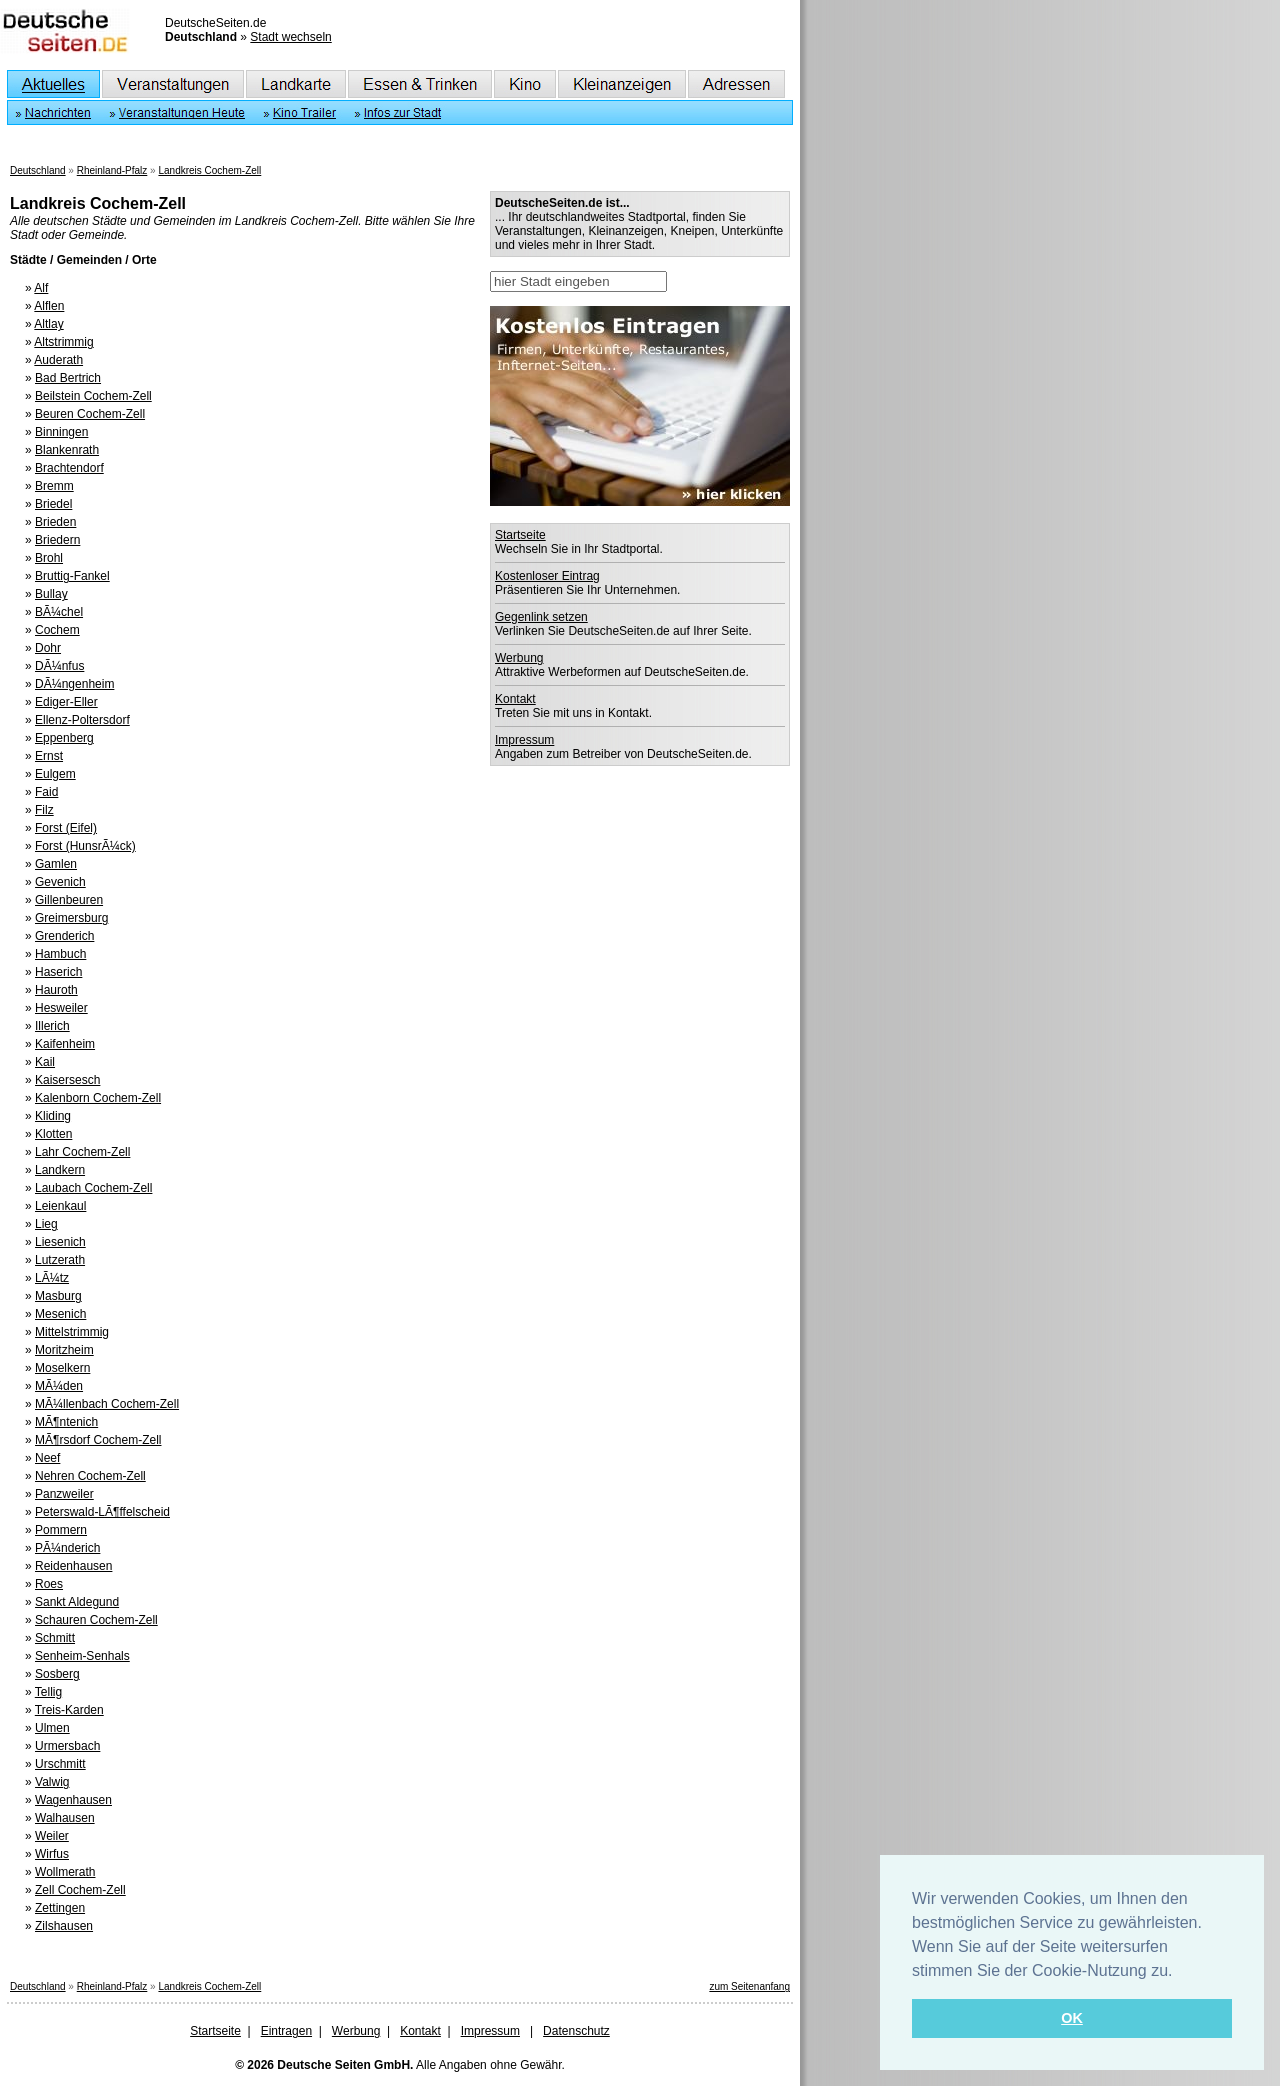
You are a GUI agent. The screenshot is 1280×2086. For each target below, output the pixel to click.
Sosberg (57, 1674)
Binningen (61, 432)
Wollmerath (65, 1872)
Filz (44, 810)
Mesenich (60, 1314)
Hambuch (60, 954)
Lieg (46, 1224)
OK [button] (1072, 2018)
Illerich (52, 1026)
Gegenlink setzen (541, 617)
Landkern (60, 1170)
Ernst (49, 756)
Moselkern (62, 1368)
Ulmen (52, 1728)
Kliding (53, 1116)
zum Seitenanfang (749, 1986)
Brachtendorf (69, 468)
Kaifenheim (65, 1044)
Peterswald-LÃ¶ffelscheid (102, 1512)
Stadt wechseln (290, 37)
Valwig (52, 1782)
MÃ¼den (59, 1386)
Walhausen (65, 1818)
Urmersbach (67, 1746)
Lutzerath (60, 1260)
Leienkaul (60, 1206)
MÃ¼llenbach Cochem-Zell (107, 1404)
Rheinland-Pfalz (112, 170)
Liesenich (60, 1242)
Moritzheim (64, 1350)
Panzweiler (64, 1494)
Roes (49, 1584)
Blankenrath (67, 450)
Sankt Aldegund (77, 1602)
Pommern (61, 1530)
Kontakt (515, 699)
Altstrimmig (63, 342)
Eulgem (55, 774)
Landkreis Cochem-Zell (209, 170)
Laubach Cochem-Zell (93, 1188)
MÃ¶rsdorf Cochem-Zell (98, 1440)
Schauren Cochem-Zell (96, 1620)
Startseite (520, 535)
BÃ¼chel (59, 612)
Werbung (519, 658)
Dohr (48, 648)
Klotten (53, 1134)
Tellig (48, 1692)
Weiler (52, 1836)
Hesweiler (61, 1008)
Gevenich (60, 882)
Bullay (51, 594)
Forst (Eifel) (66, 828)
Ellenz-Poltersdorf (82, 720)
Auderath (58, 360)
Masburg (58, 1296)
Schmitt (55, 1638)
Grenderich (64, 936)
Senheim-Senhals (82, 1656)
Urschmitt (60, 1764)
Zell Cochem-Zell (80, 1890)
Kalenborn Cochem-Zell (98, 1098)
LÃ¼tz (52, 1278)
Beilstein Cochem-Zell (93, 396)
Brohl (49, 558)
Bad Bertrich (68, 378)
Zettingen (60, 1908)
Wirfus (52, 1854)
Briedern (57, 540)
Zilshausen (64, 1926)
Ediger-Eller (66, 702)
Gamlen (56, 864)
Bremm (54, 486)
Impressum (524, 740)
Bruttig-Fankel (72, 576)
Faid (46, 792)
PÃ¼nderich (67, 1548)
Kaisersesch (67, 1080)
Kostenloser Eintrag (547, 576)
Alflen (49, 306)
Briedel (53, 504)
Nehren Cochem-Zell (90, 1476)
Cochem (57, 630)
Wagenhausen (73, 1800)
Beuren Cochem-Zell (90, 414)
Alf (41, 288)
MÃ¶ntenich (66, 1422)
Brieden (55, 522)
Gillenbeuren (69, 900)
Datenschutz (576, 2031)
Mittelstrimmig (72, 1332)
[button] (1180, 1972)
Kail (45, 1062)
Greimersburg (71, 918)
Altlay (48, 324)
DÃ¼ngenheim (74, 684)
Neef (47, 1458)
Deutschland (38, 170)
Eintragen (286, 2031)
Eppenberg (64, 738)
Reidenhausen (73, 1566)
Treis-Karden (69, 1710)
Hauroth (56, 990)
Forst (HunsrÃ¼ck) (85, 846)
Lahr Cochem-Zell (82, 1152)
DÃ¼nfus (59, 666)
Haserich (58, 972)
